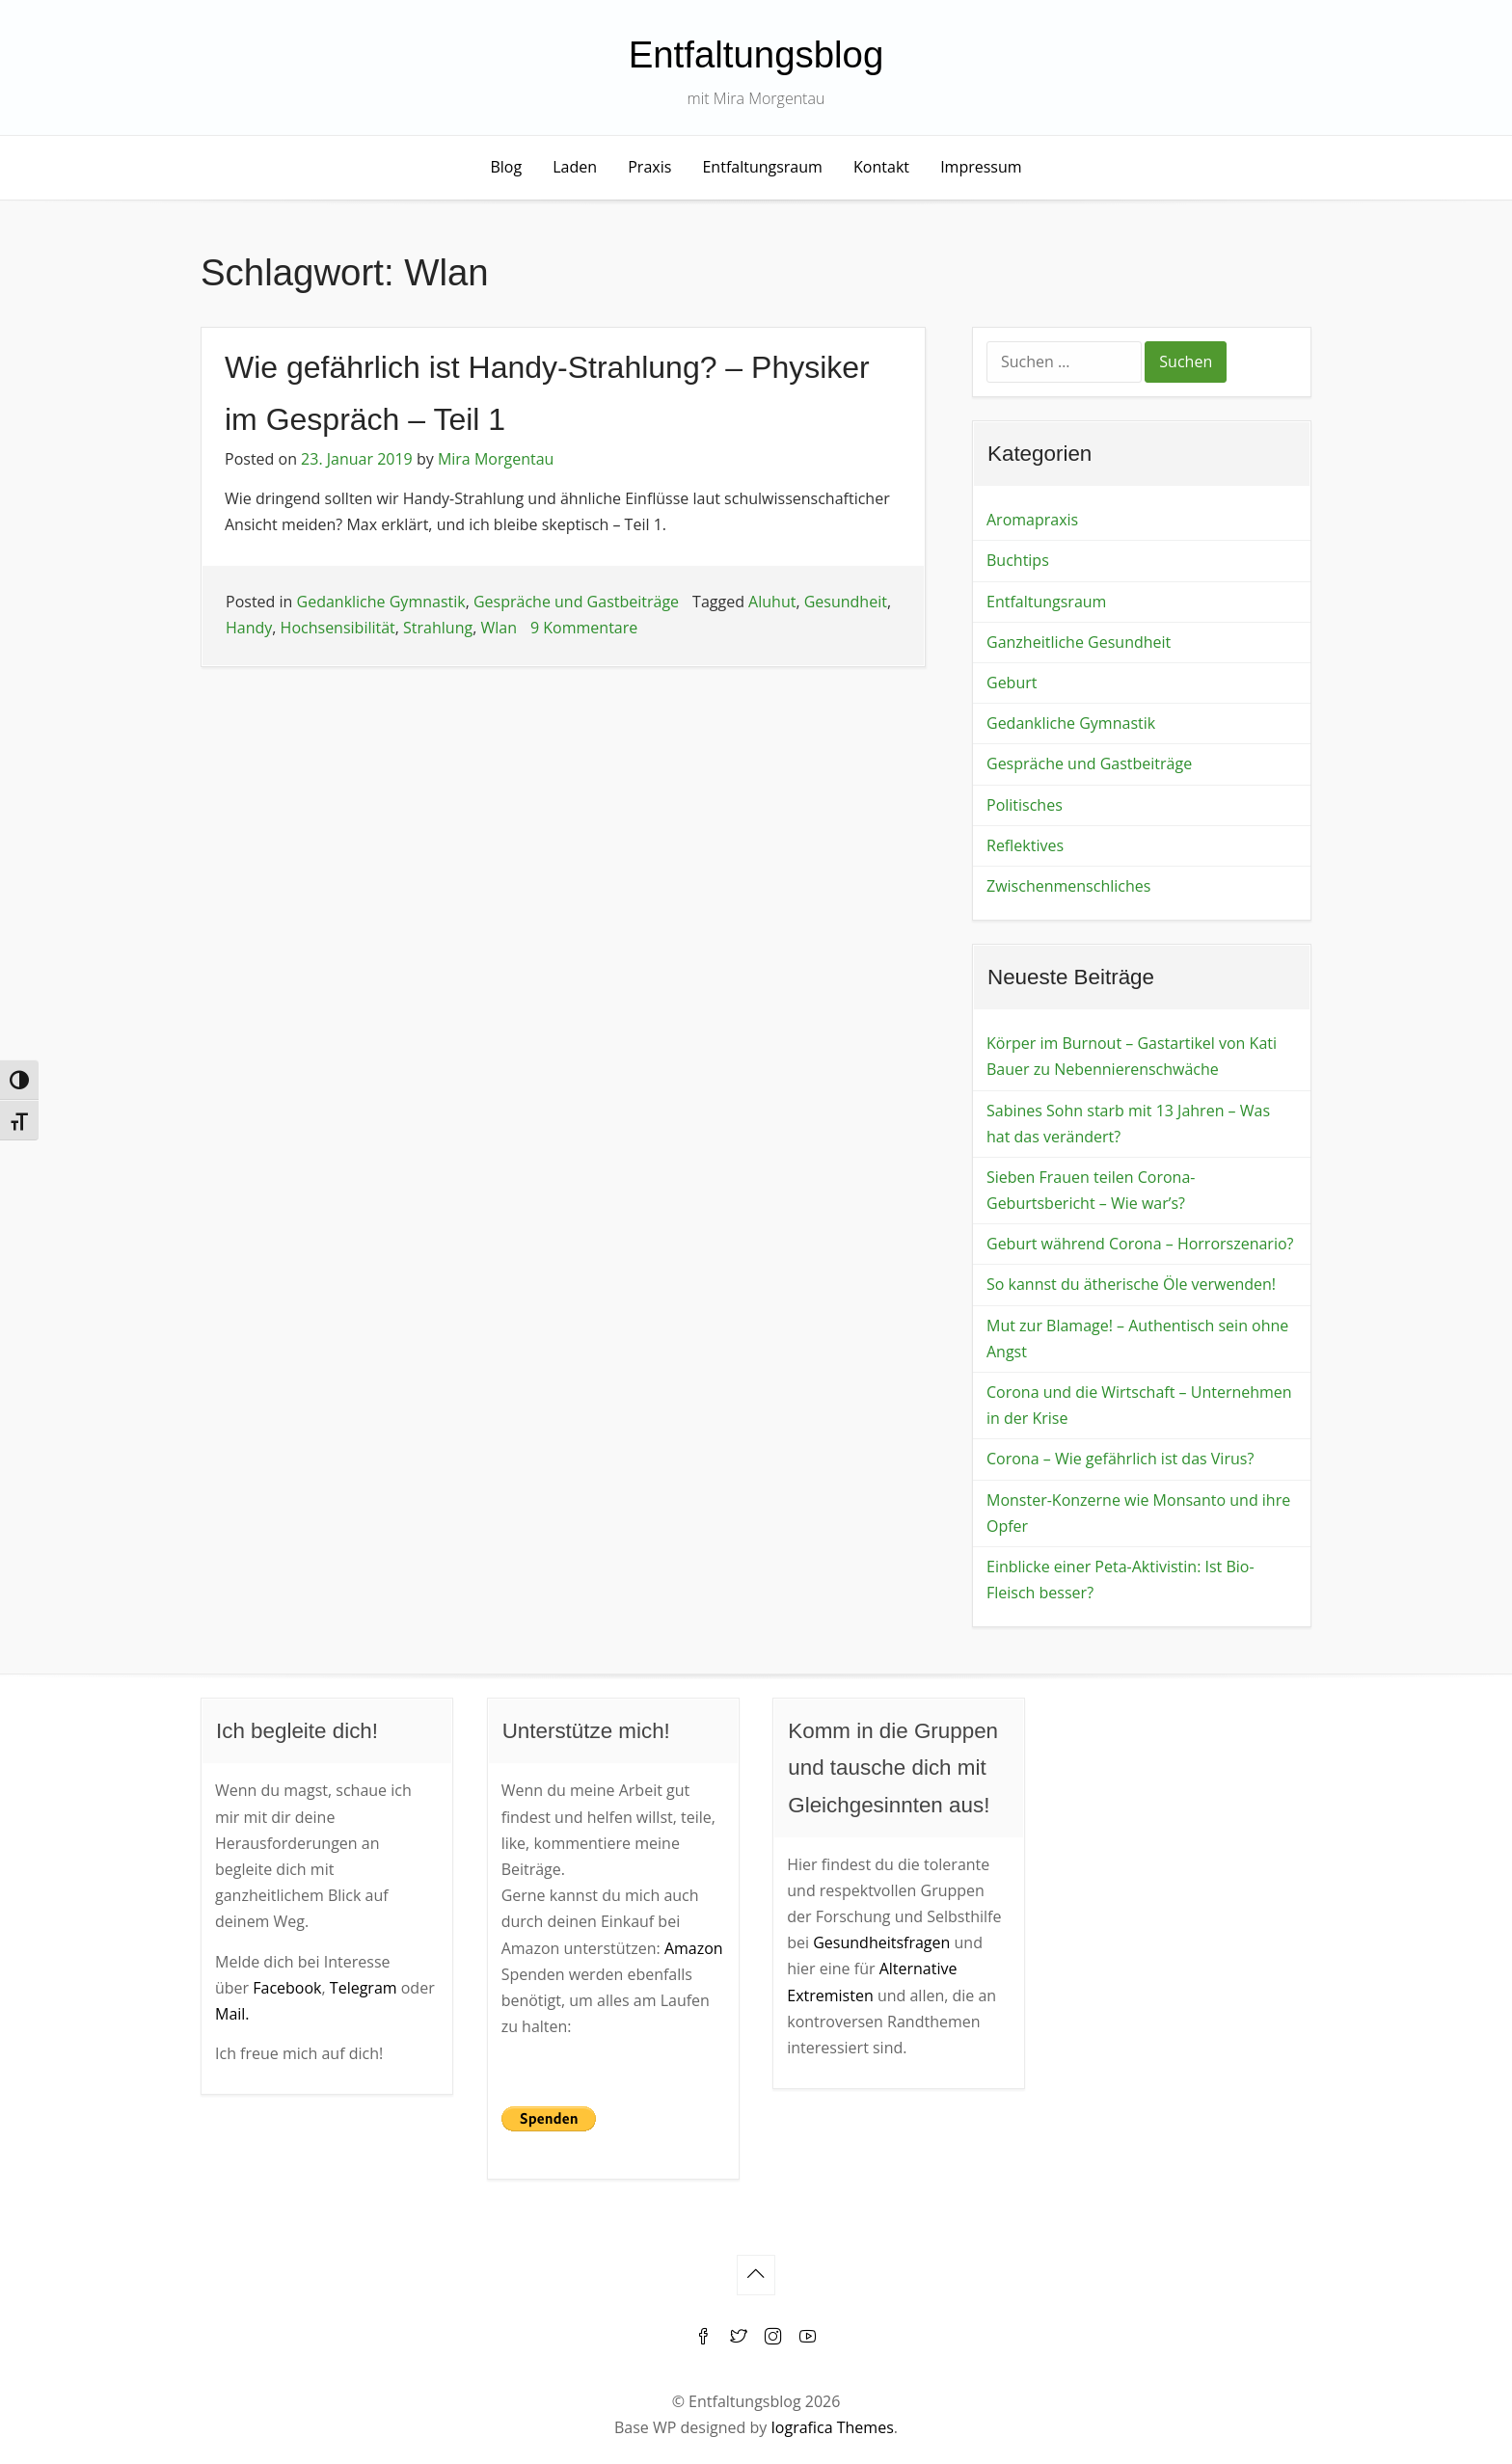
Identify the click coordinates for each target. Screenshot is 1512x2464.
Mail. (232, 2013)
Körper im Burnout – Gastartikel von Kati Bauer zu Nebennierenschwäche (1131, 1056)
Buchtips (1017, 560)
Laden (575, 166)
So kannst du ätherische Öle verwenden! (1131, 1284)
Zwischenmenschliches (1068, 886)
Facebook (287, 1987)
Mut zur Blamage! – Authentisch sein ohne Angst (1137, 1338)
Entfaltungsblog (756, 54)
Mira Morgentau (496, 458)
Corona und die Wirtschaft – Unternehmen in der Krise (1139, 1405)
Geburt (1011, 682)
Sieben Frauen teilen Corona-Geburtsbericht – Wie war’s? (1090, 1190)
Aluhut (772, 601)
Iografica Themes (831, 2427)
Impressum (980, 166)
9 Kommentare (583, 627)
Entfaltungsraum (762, 166)
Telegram (363, 1987)
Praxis (649, 166)
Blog (506, 166)
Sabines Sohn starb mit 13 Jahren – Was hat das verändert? (1128, 1123)
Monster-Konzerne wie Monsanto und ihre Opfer (1138, 1513)
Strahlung (437, 627)
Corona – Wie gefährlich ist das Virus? (1120, 1458)
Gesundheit (845, 601)
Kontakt (881, 166)
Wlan (498, 627)
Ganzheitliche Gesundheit (1078, 642)
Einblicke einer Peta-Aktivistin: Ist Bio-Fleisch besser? (1120, 1579)
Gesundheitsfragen (881, 1942)
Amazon (693, 1948)
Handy (249, 627)
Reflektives (1025, 845)
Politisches (1024, 805)
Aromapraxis (1032, 519)
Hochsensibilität (338, 627)
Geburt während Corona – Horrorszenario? (1139, 1243)
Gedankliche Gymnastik (381, 601)
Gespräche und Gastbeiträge (576, 601)
